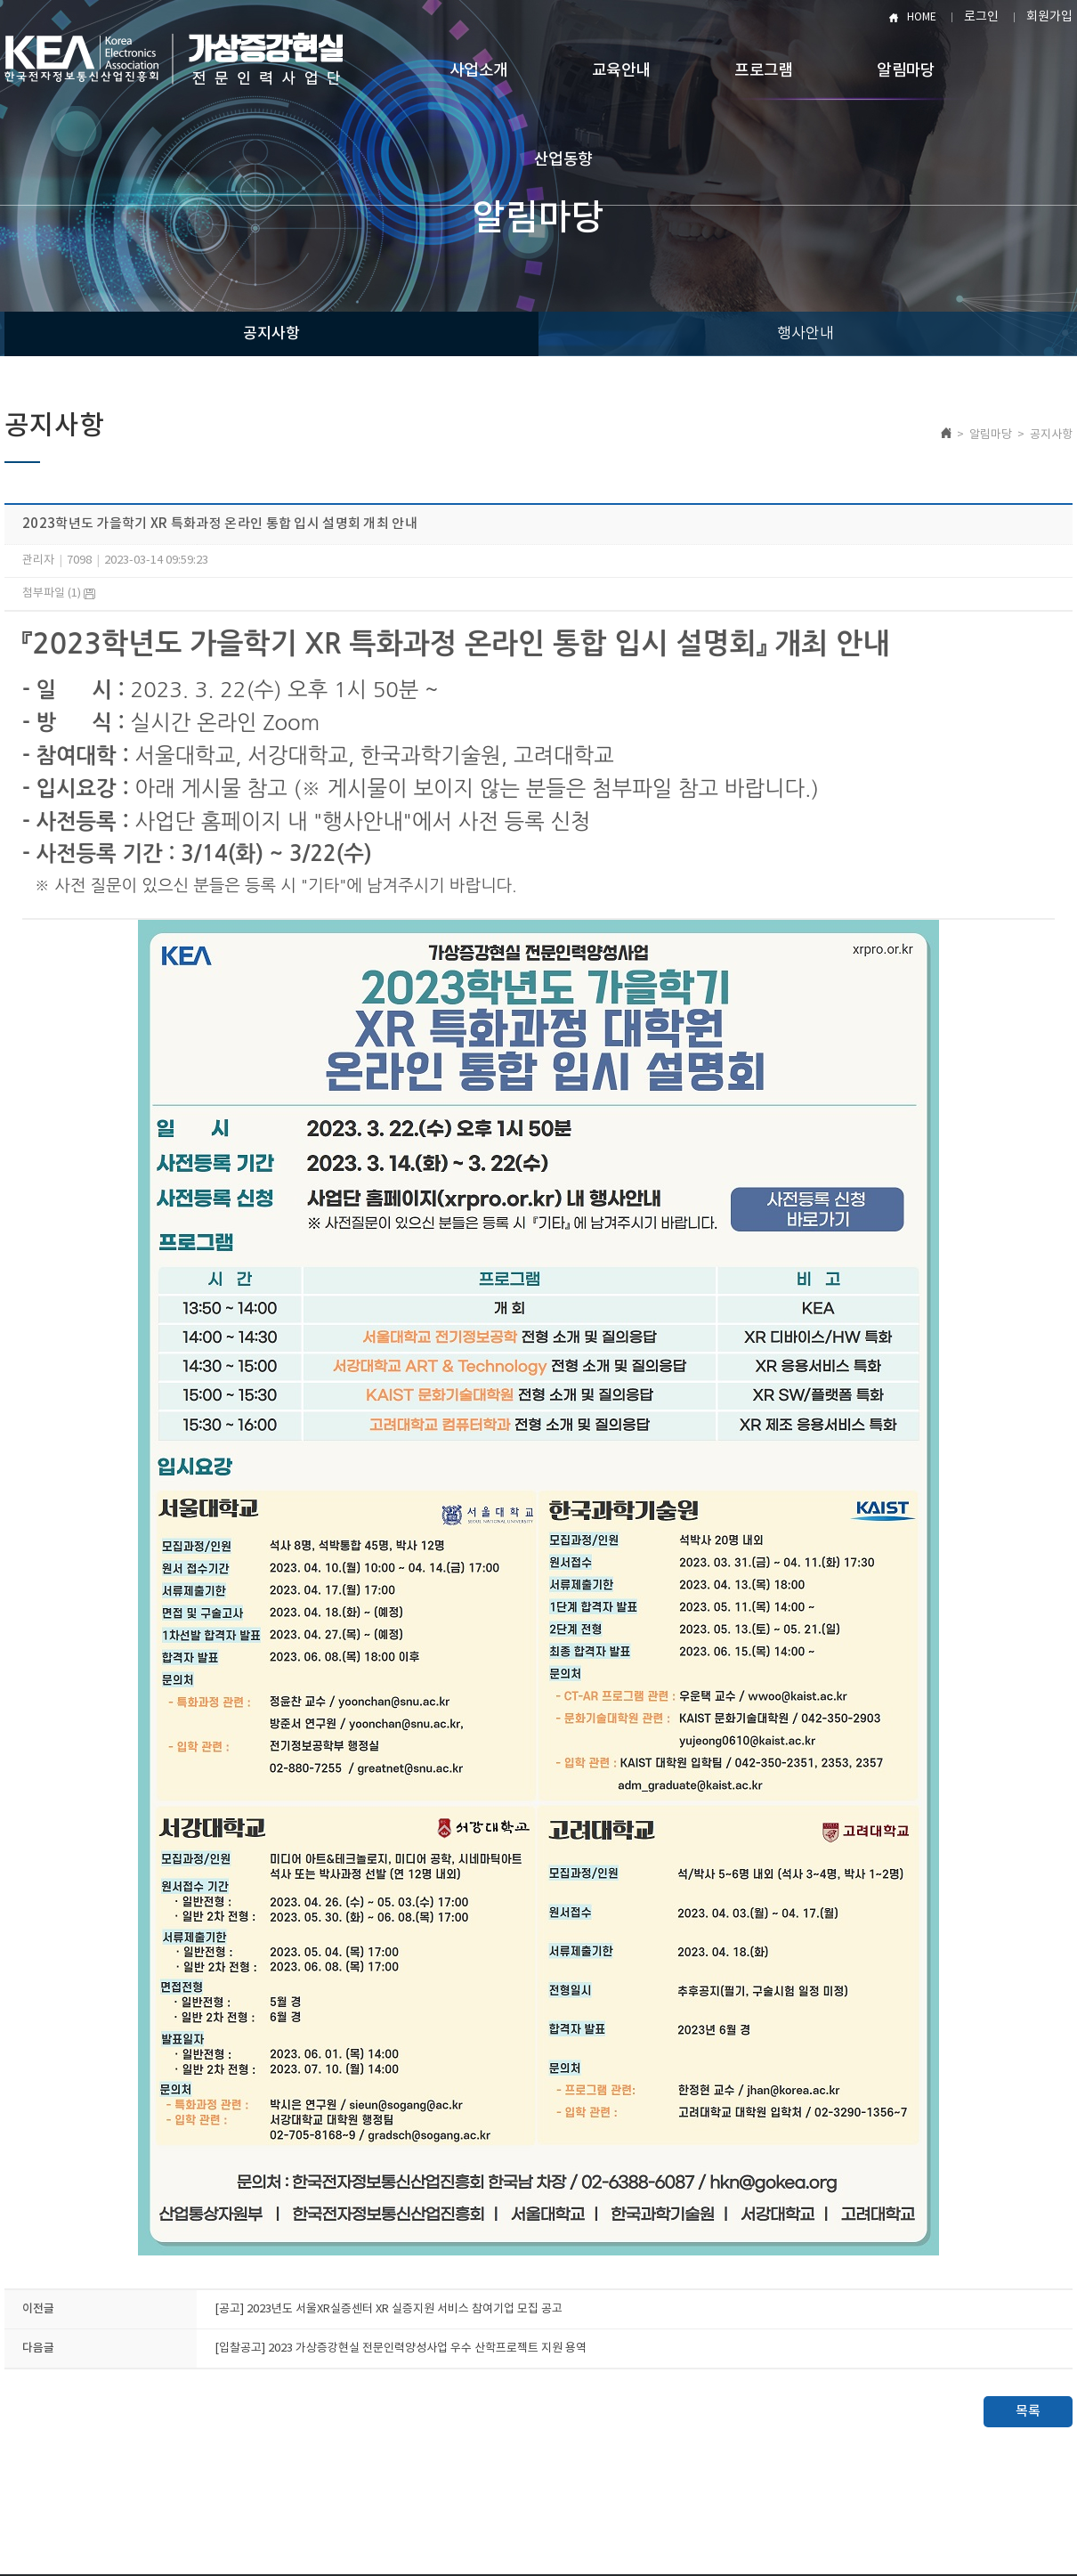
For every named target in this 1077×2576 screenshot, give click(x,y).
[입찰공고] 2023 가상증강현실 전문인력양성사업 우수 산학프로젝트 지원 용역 (401, 2348)
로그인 (981, 17)
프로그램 (763, 70)
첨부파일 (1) (58, 593)
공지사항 (271, 334)
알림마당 (906, 70)
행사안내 (805, 334)
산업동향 (563, 159)
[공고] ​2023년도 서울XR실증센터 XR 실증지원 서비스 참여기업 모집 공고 (389, 2309)
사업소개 (478, 70)
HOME (921, 17)
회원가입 (1049, 17)
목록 (1028, 2411)
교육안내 (621, 70)
